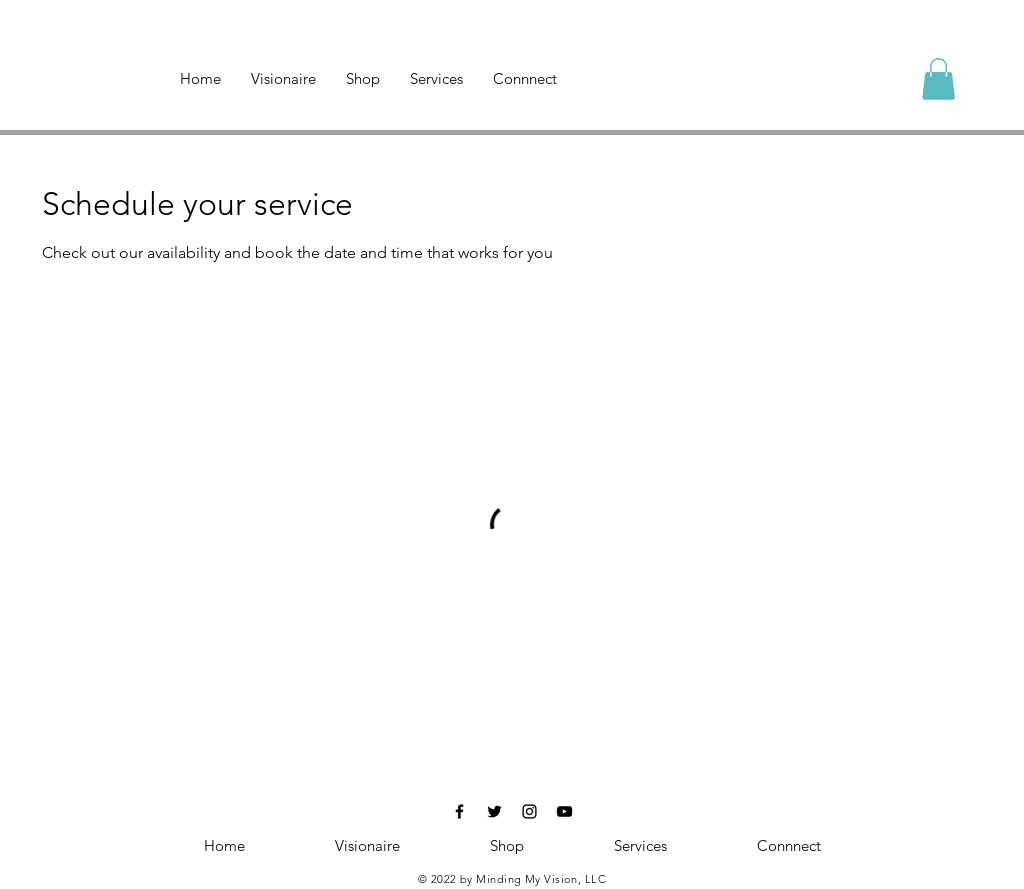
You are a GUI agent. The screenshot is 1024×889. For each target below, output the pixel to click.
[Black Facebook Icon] (459, 811)
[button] (938, 79)
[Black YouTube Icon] (564, 811)
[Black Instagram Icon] (529, 811)
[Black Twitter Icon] (494, 811)
